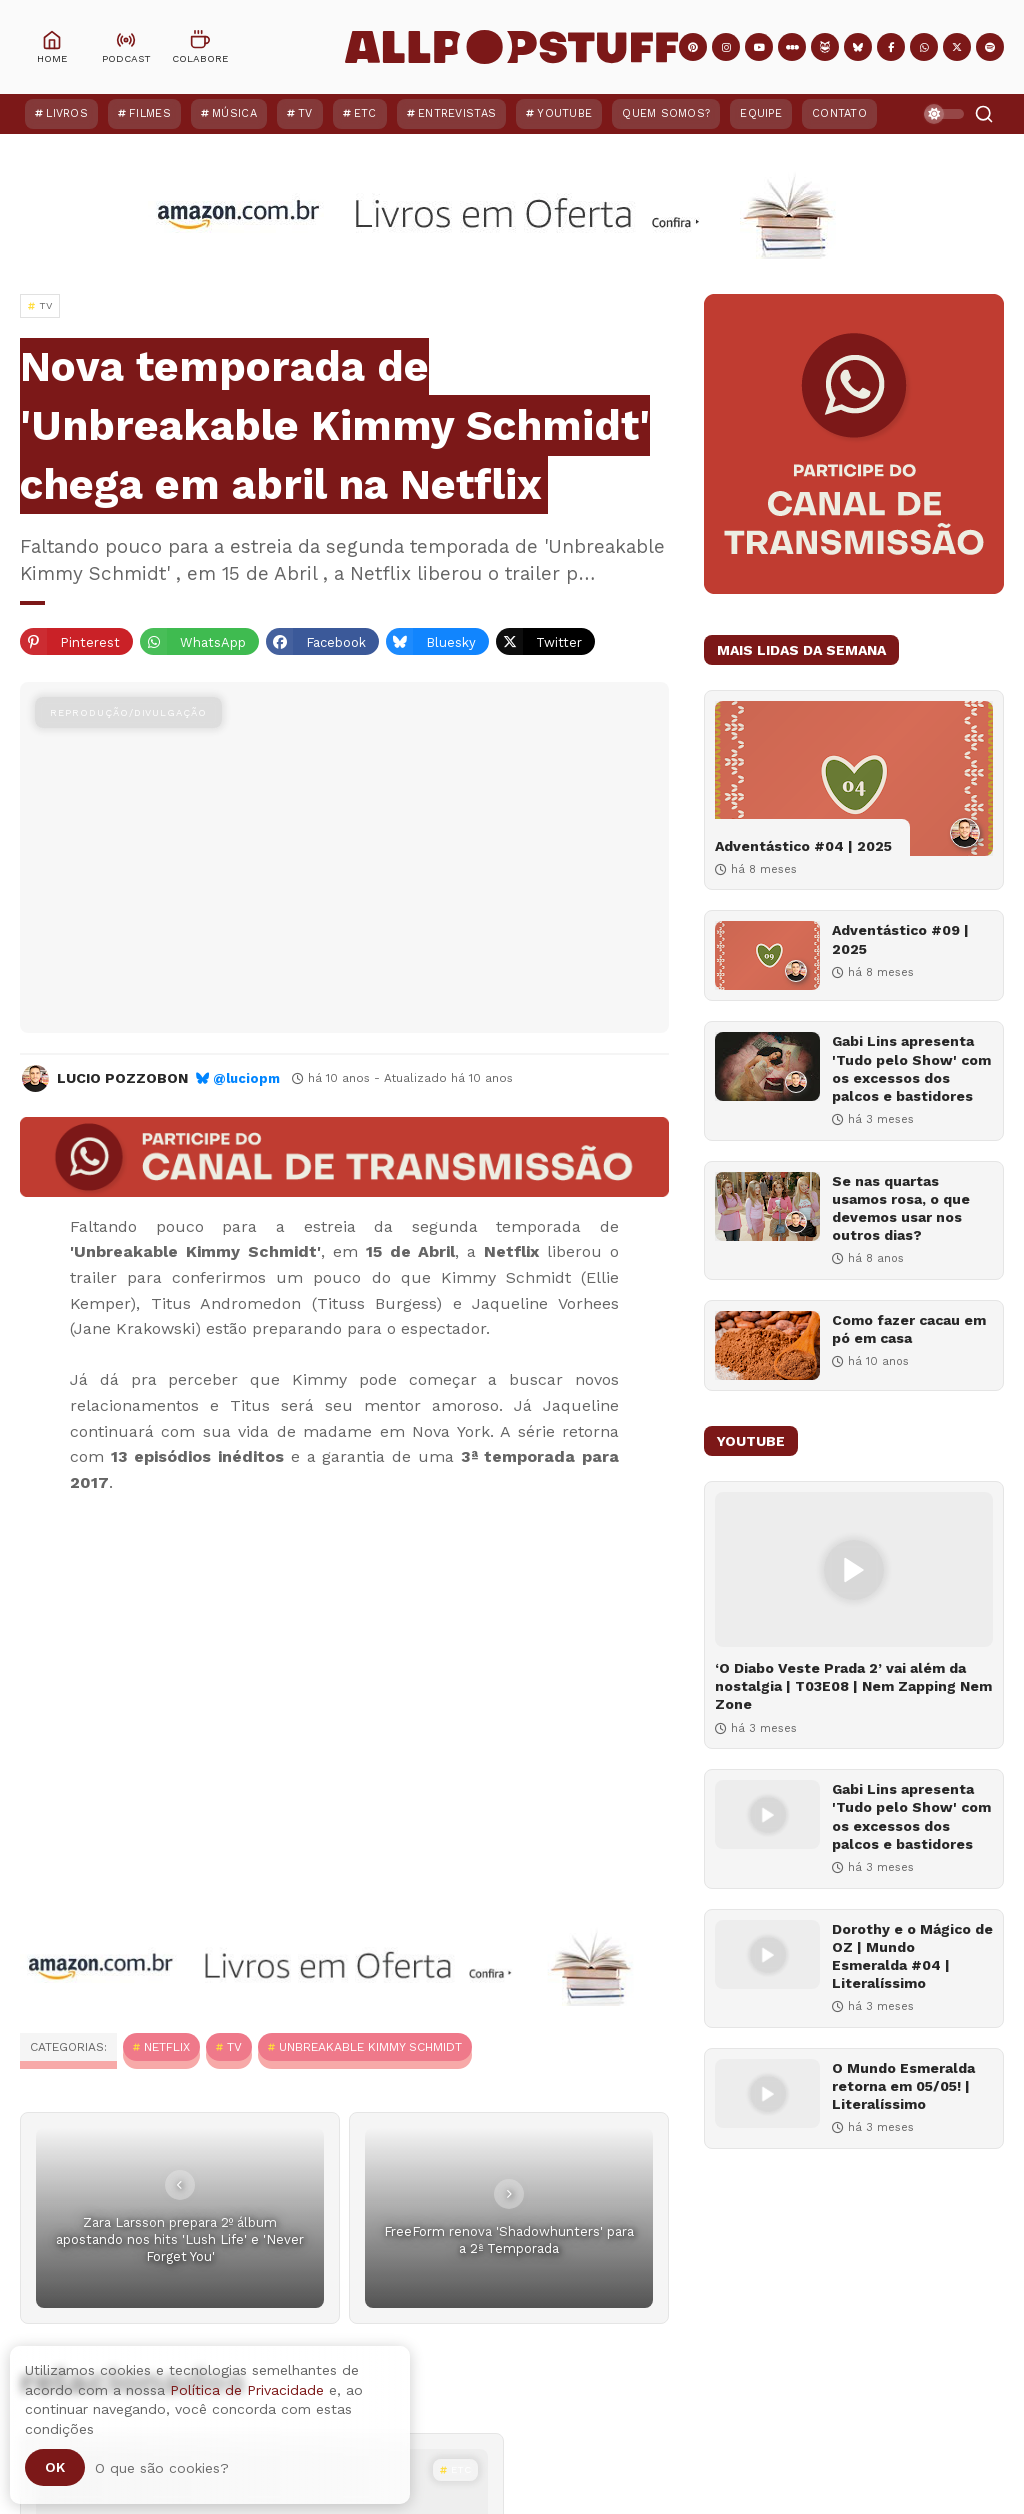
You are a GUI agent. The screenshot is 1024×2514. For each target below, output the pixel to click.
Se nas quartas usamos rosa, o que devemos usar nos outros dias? (901, 1208)
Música (234, 113)
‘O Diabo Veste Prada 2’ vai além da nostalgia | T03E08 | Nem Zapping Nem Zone (853, 1686)
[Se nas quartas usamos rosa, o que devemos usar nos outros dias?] (767, 1206)
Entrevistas (457, 113)
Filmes (150, 113)
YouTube (564, 113)
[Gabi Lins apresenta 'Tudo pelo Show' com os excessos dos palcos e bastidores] (767, 1066)
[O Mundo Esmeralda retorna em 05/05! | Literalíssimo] (767, 2093)
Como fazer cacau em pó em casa (909, 1329)
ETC (365, 113)
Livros (67, 113)
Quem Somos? (666, 113)
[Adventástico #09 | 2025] (767, 955)
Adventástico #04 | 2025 (803, 846)
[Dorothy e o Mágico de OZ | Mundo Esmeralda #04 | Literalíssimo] (767, 1954)
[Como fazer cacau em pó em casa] (767, 1345)
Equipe (761, 113)
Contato (839, 113)
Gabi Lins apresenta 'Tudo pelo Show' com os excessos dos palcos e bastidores (911, 1068)
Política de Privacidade (247, 2390)
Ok (55, 2467)
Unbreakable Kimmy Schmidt (370, 2047)
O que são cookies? (162, 2468)
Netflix (167, 2047)
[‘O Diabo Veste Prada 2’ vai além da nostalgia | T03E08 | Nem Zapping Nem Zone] (854, 1569)
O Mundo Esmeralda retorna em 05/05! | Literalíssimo (903, 2086)
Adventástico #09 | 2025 (900, 939)
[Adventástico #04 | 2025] (854, 778)
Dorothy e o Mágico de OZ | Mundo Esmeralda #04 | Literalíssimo (912, 1956)
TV (305, 113)
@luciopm (246, 1078)
